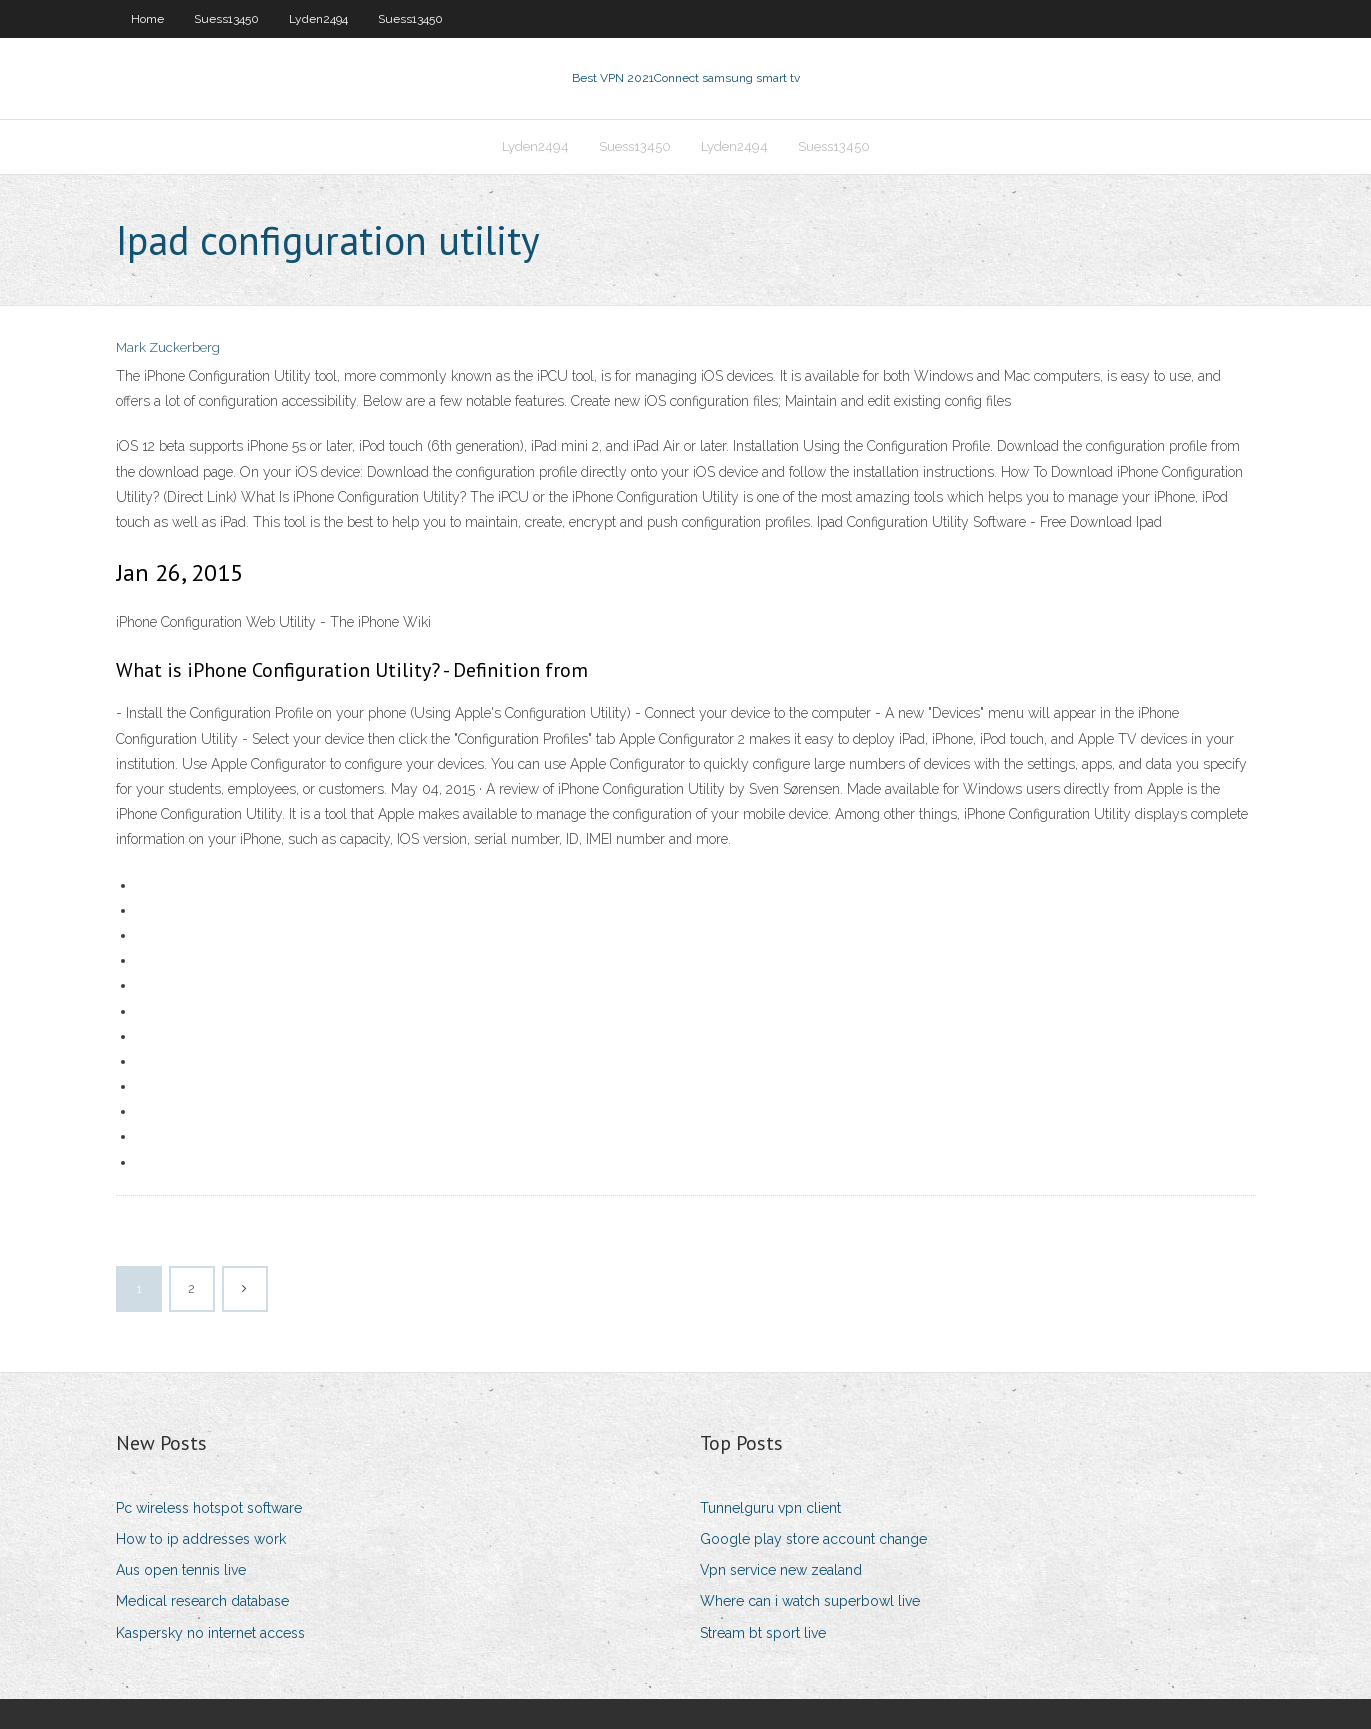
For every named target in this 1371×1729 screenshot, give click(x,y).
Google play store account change (813, 1539)
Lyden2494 (318, 19)
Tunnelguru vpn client (770, 1508)
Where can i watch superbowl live (810, 1601)
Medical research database (202, 1601)
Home (147, 19)
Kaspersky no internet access (210, 1633)
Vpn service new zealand (781, 1570)
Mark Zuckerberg (168, 347)
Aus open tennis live (181, 1570)
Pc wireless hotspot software (209, 1508)
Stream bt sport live (763, 1633)
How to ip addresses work (201, 1539)
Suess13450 (226, 19)
